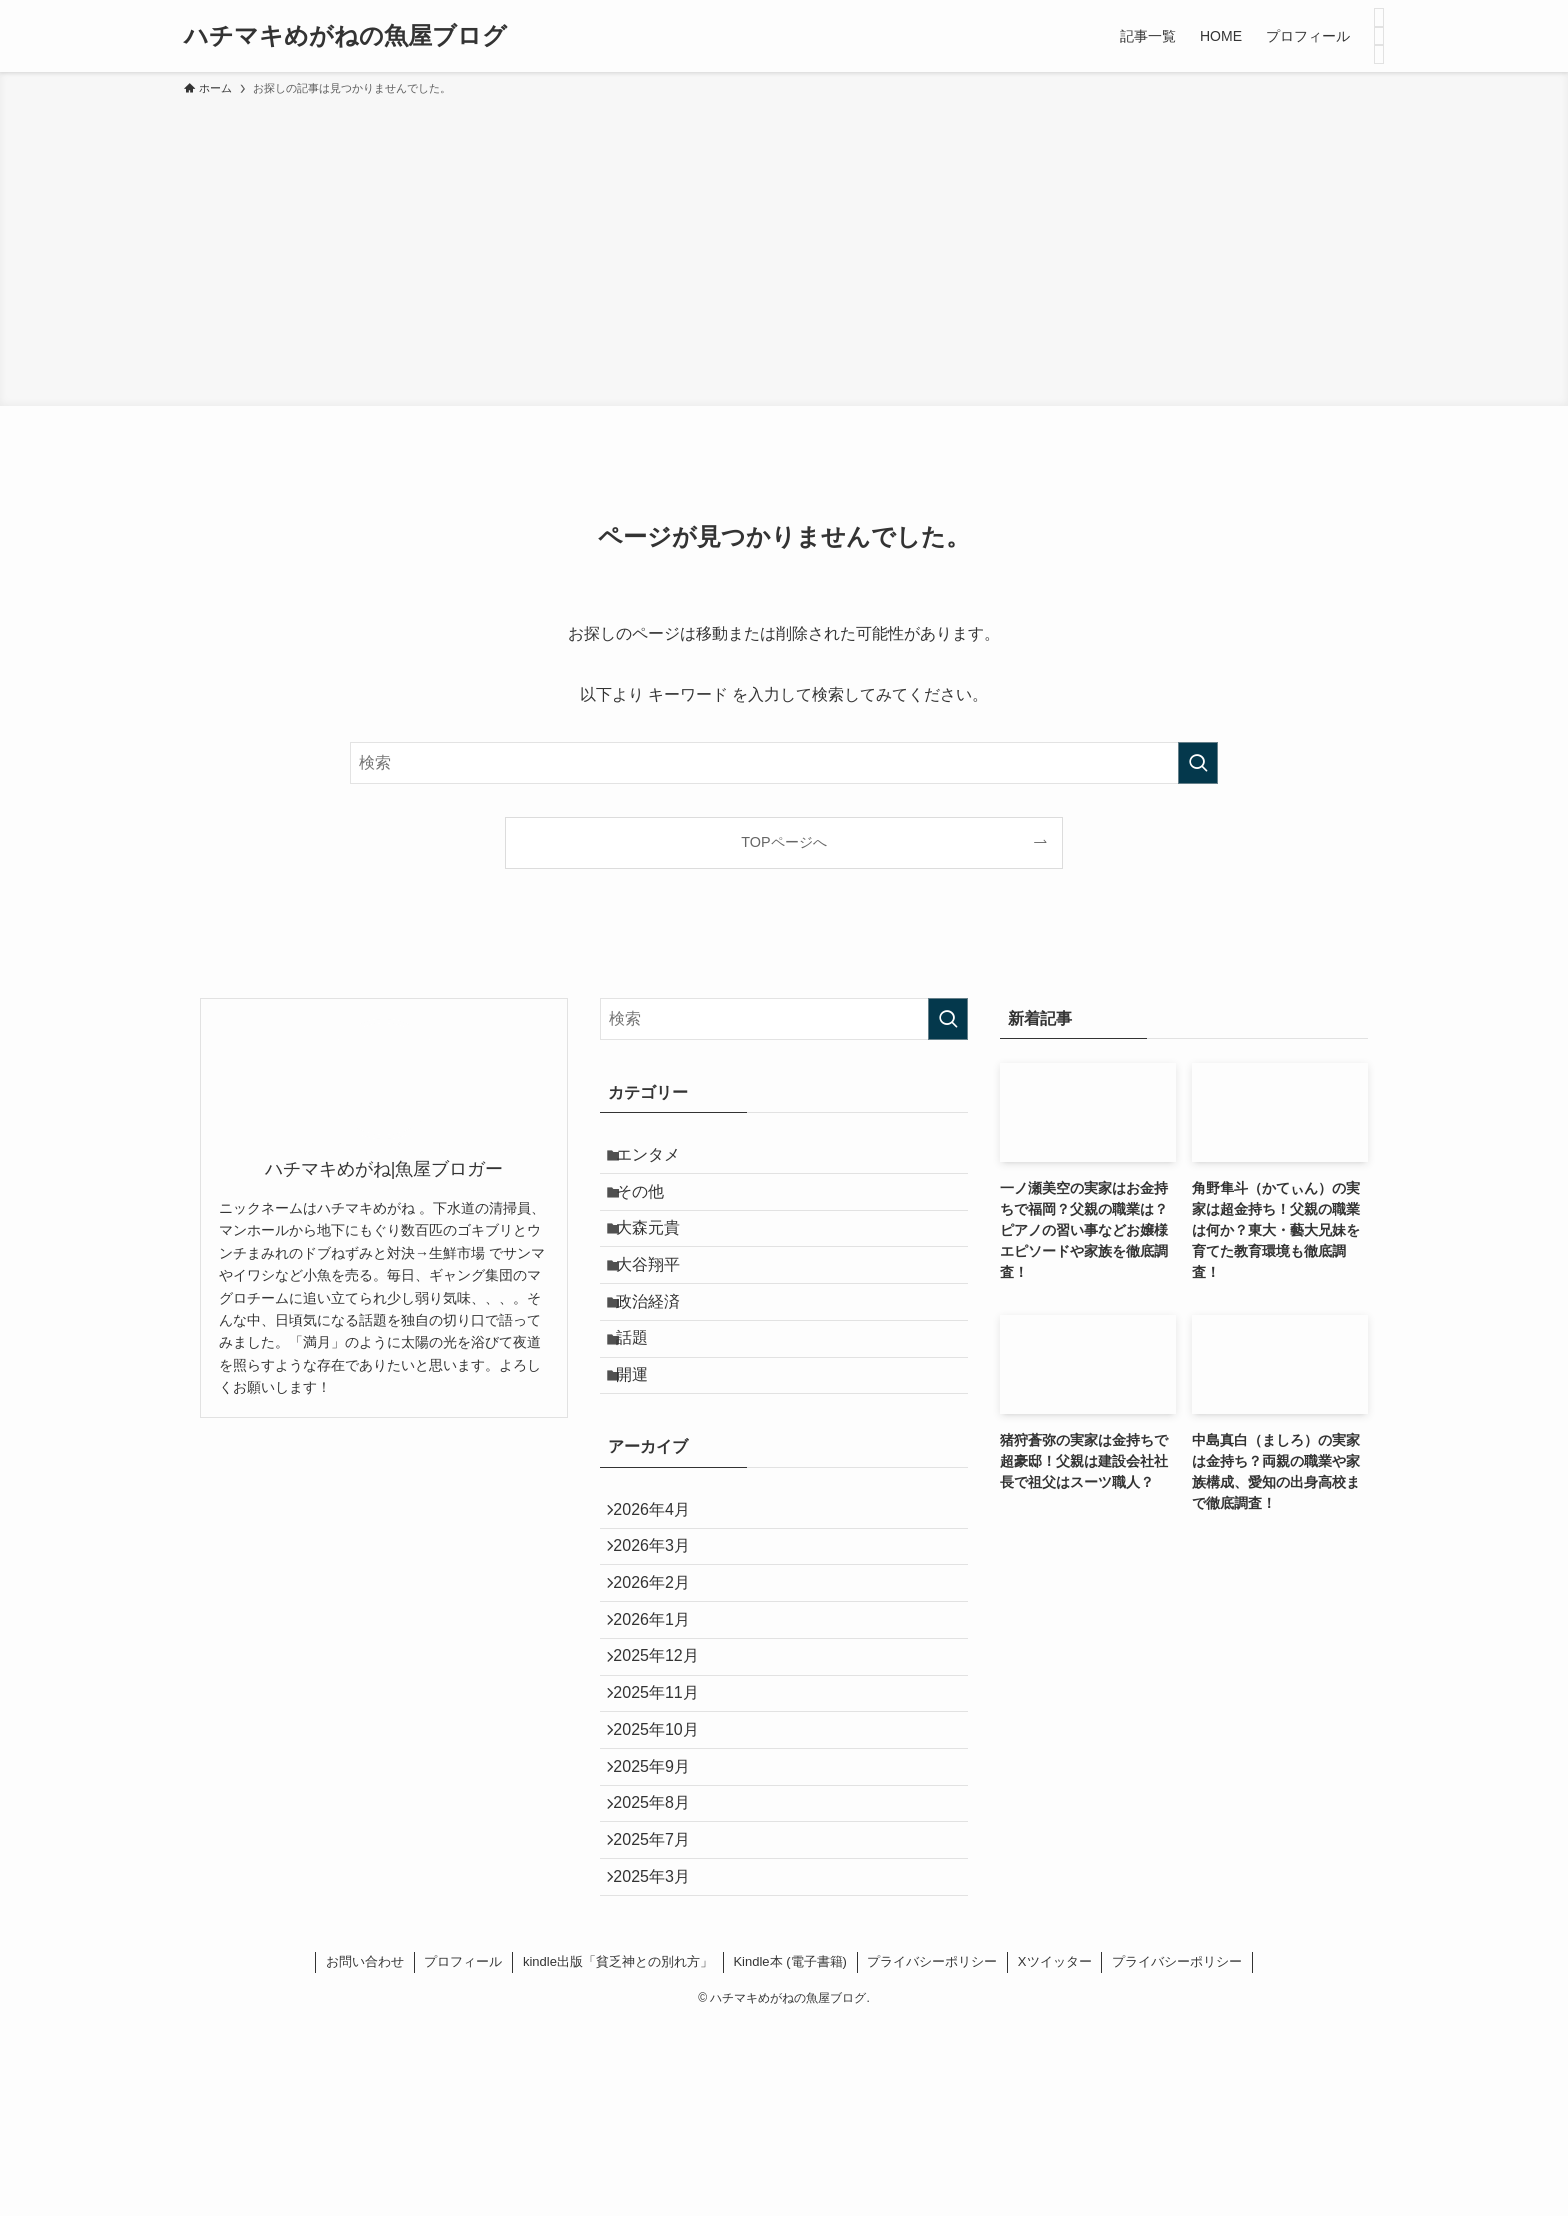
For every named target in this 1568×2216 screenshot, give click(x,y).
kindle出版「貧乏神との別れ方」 (618, 2153)
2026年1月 (662, 1731)
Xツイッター (1055, 2153)
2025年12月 (666, 1778)
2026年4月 (662, 1588)
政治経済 (660, 1349)
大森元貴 (660, 1254)
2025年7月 (662, 2015)
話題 (644, 1396)
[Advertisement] (784, 248)
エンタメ (660, 1159)
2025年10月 (666, 1873)
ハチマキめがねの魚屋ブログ (345, 36)
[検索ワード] (784, 763)
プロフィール (463, 2153)
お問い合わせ (365, 2153)
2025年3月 (662, 2062)
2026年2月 (662, 1683)
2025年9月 (662, 1920)
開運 (644, 1443)
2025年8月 (662, 1968)
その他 (652, 1206)
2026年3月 (662, 1636)
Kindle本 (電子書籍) (789, 2153)
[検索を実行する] (1198, 763)
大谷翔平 (660, 1301)
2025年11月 (666, 1825)
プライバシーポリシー (932, 2153)
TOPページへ (783, 842)
